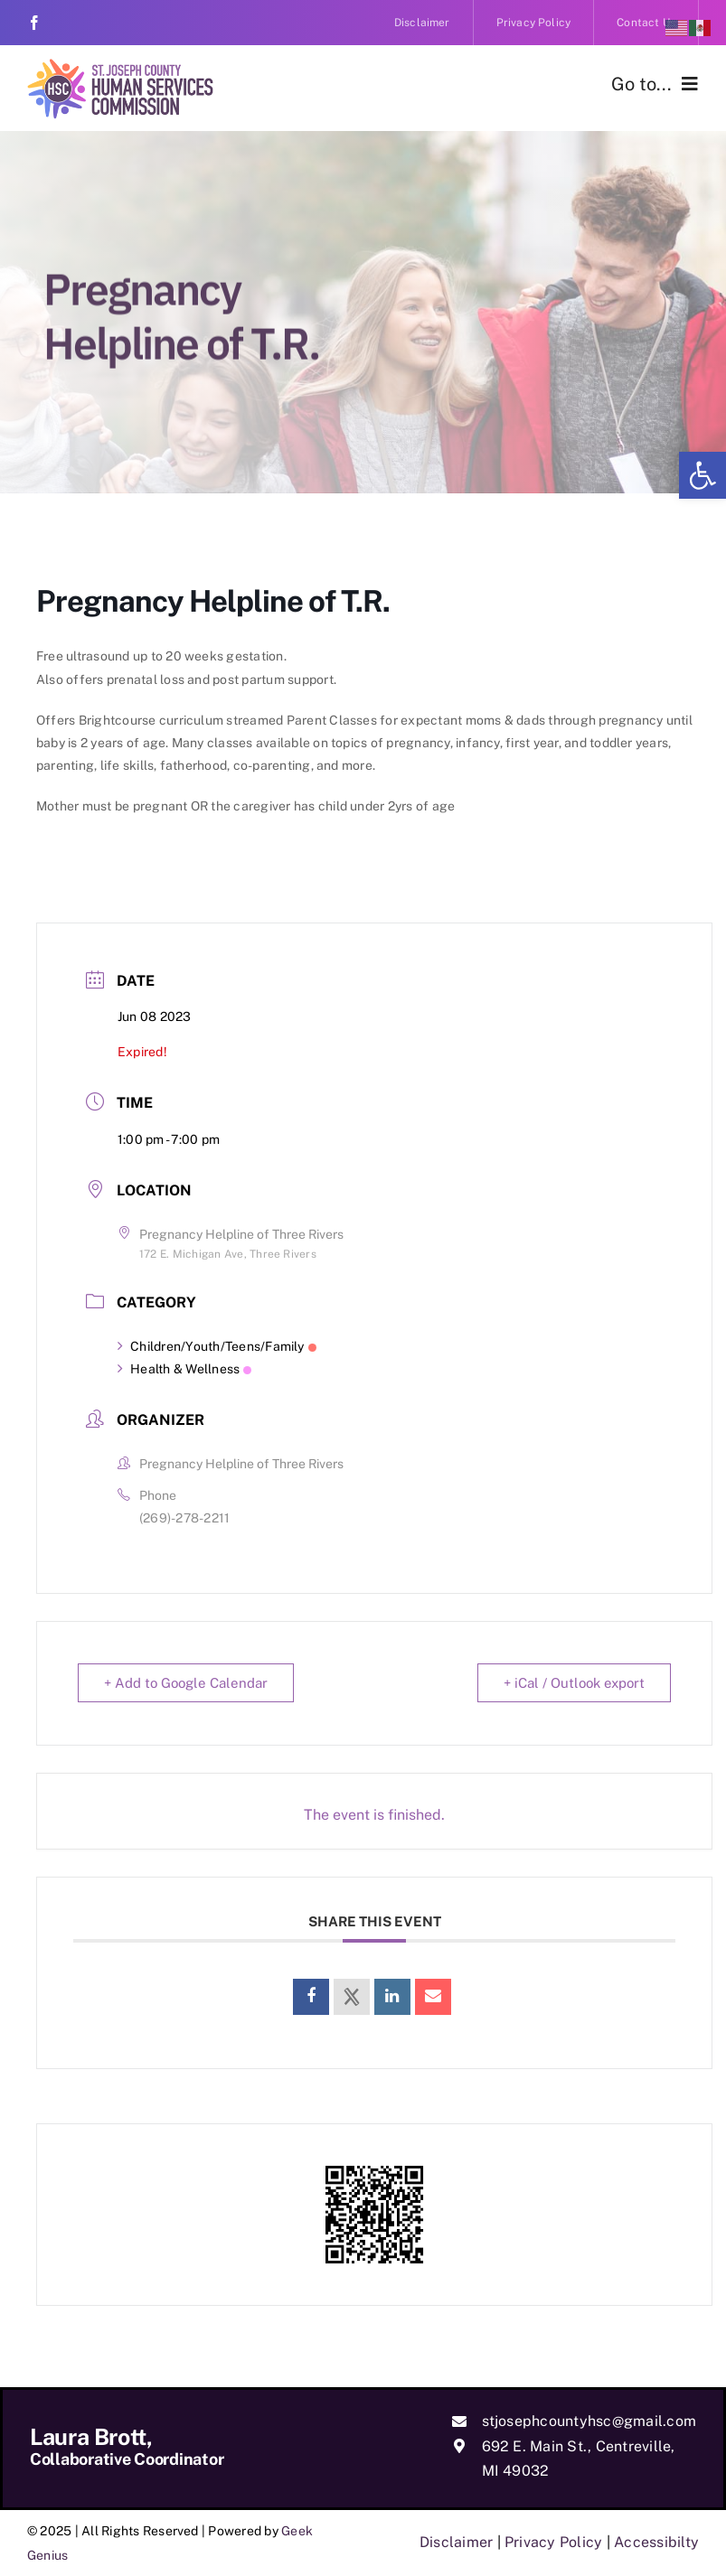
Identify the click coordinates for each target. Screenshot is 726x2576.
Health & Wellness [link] (184, 1369)
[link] (702, 475)
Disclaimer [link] (456, 2542)
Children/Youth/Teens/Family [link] (217, 1346)
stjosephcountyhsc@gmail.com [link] (589, 2421)
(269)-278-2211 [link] (184, 1518)
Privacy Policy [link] (553, 2542)
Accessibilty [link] (656, 2542)
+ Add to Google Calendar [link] (186, 1683)
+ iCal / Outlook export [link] (574, 1683)
